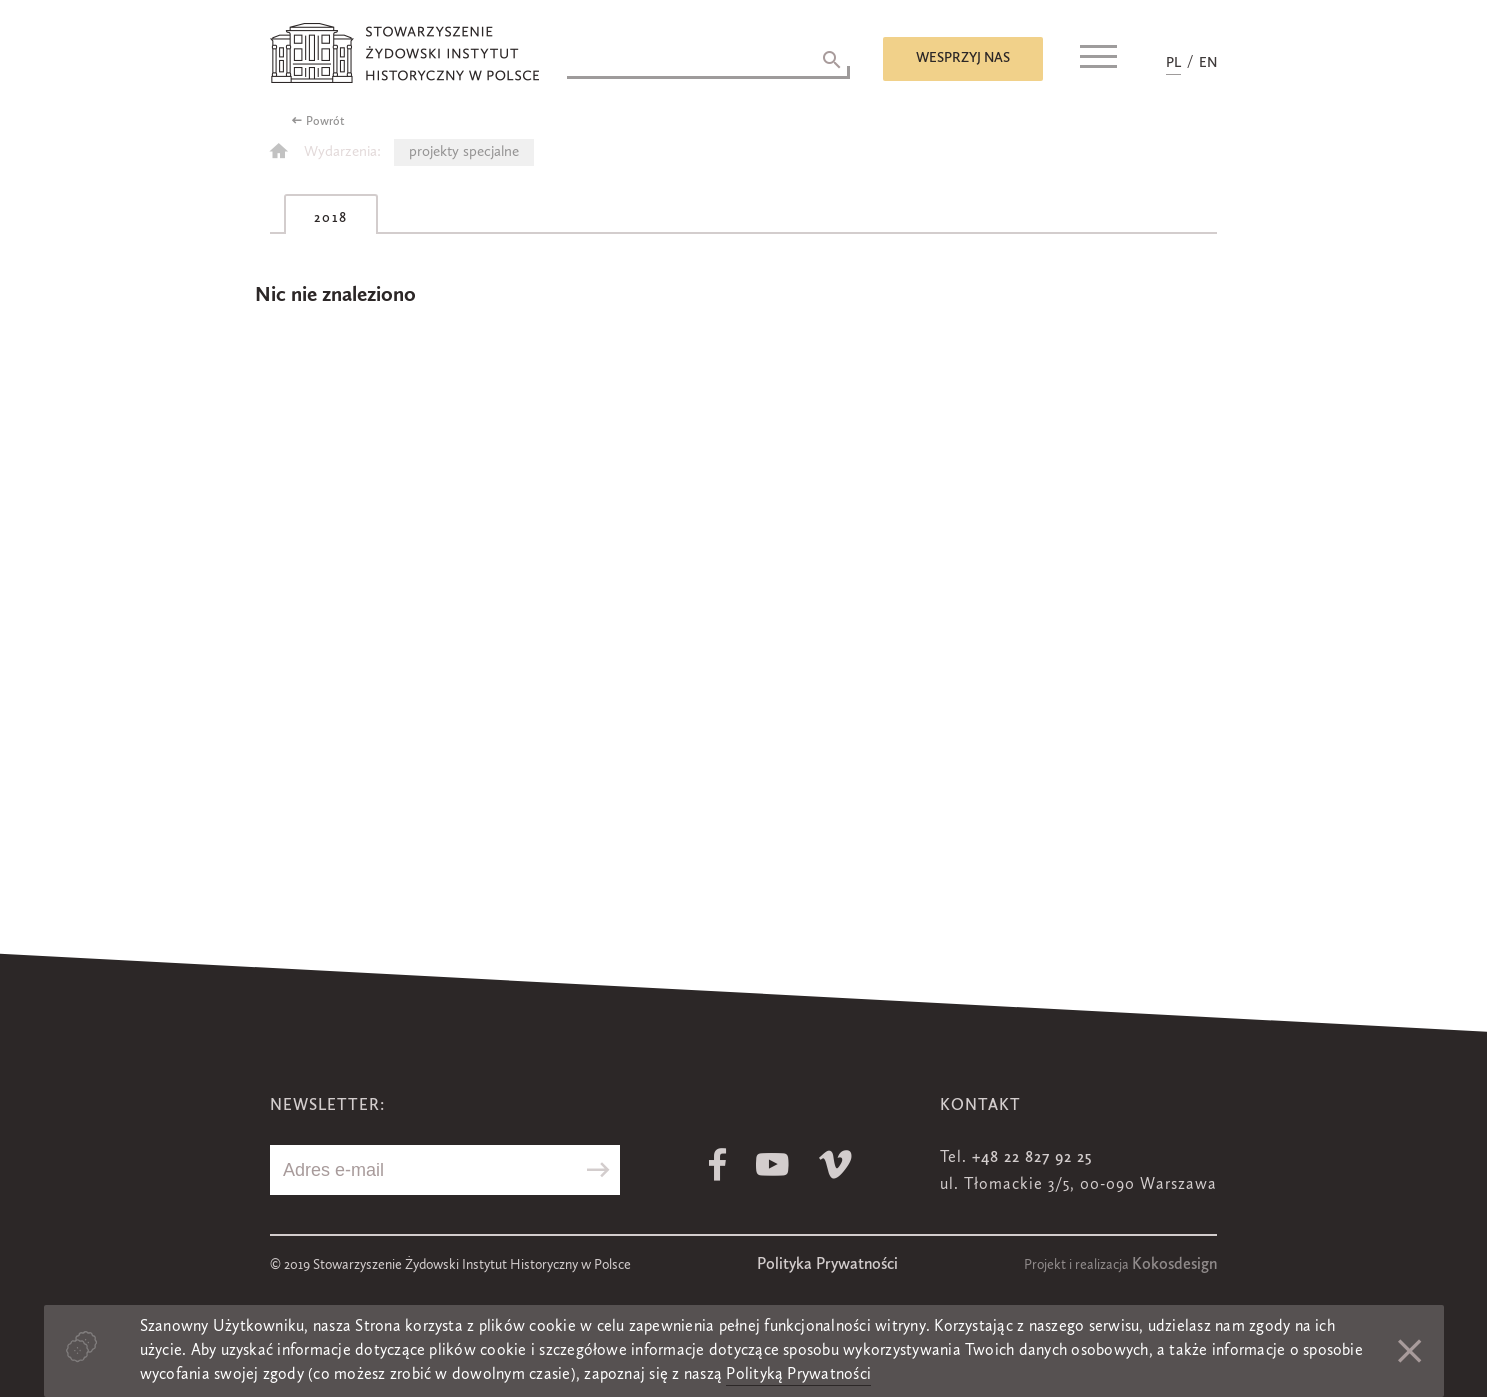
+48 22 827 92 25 (1032, 1158)
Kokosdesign (1174, 1265)
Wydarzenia (340, 152)
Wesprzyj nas (963, 58)
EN (1208, 63)
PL (1173, 63)
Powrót (325, 122)
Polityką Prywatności (798, 1375)
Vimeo (835, 1164)
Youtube (772, 1164)
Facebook (717, 1164)
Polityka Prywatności (827, 1265)
